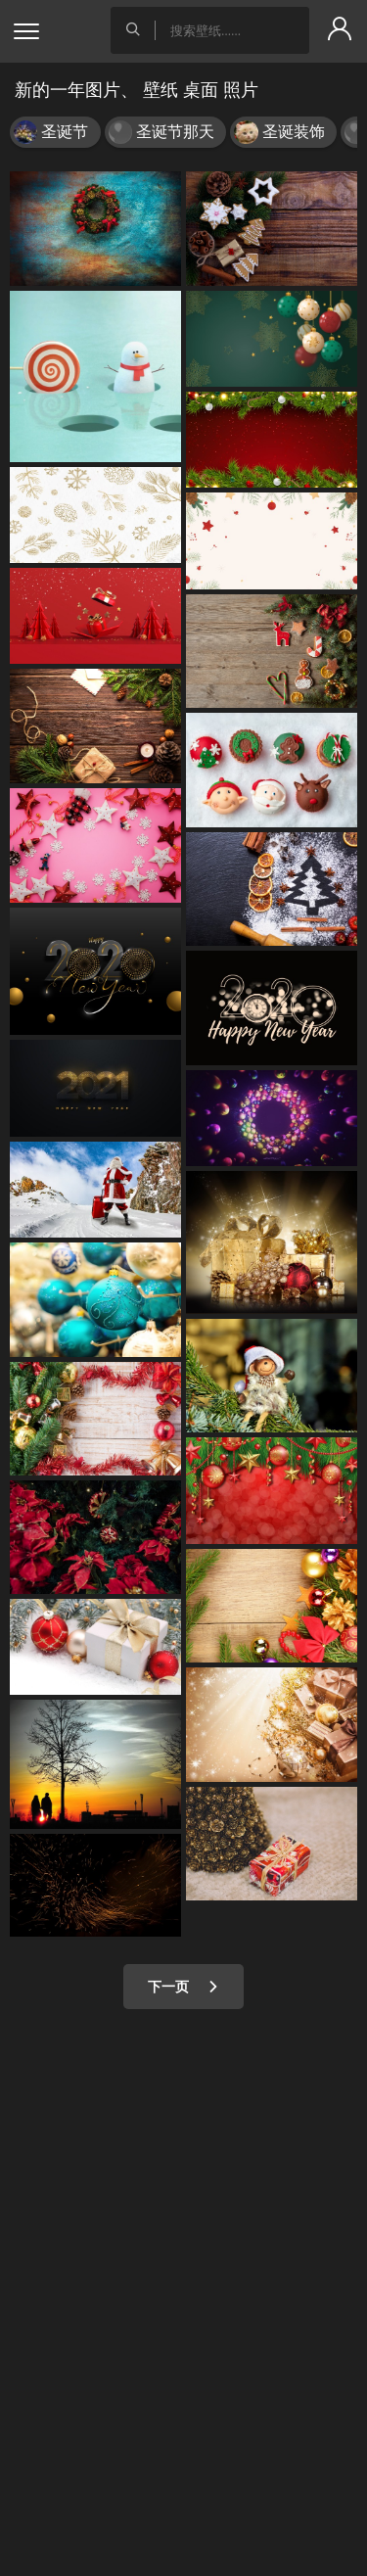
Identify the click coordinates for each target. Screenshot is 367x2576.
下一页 (183, 1986)
